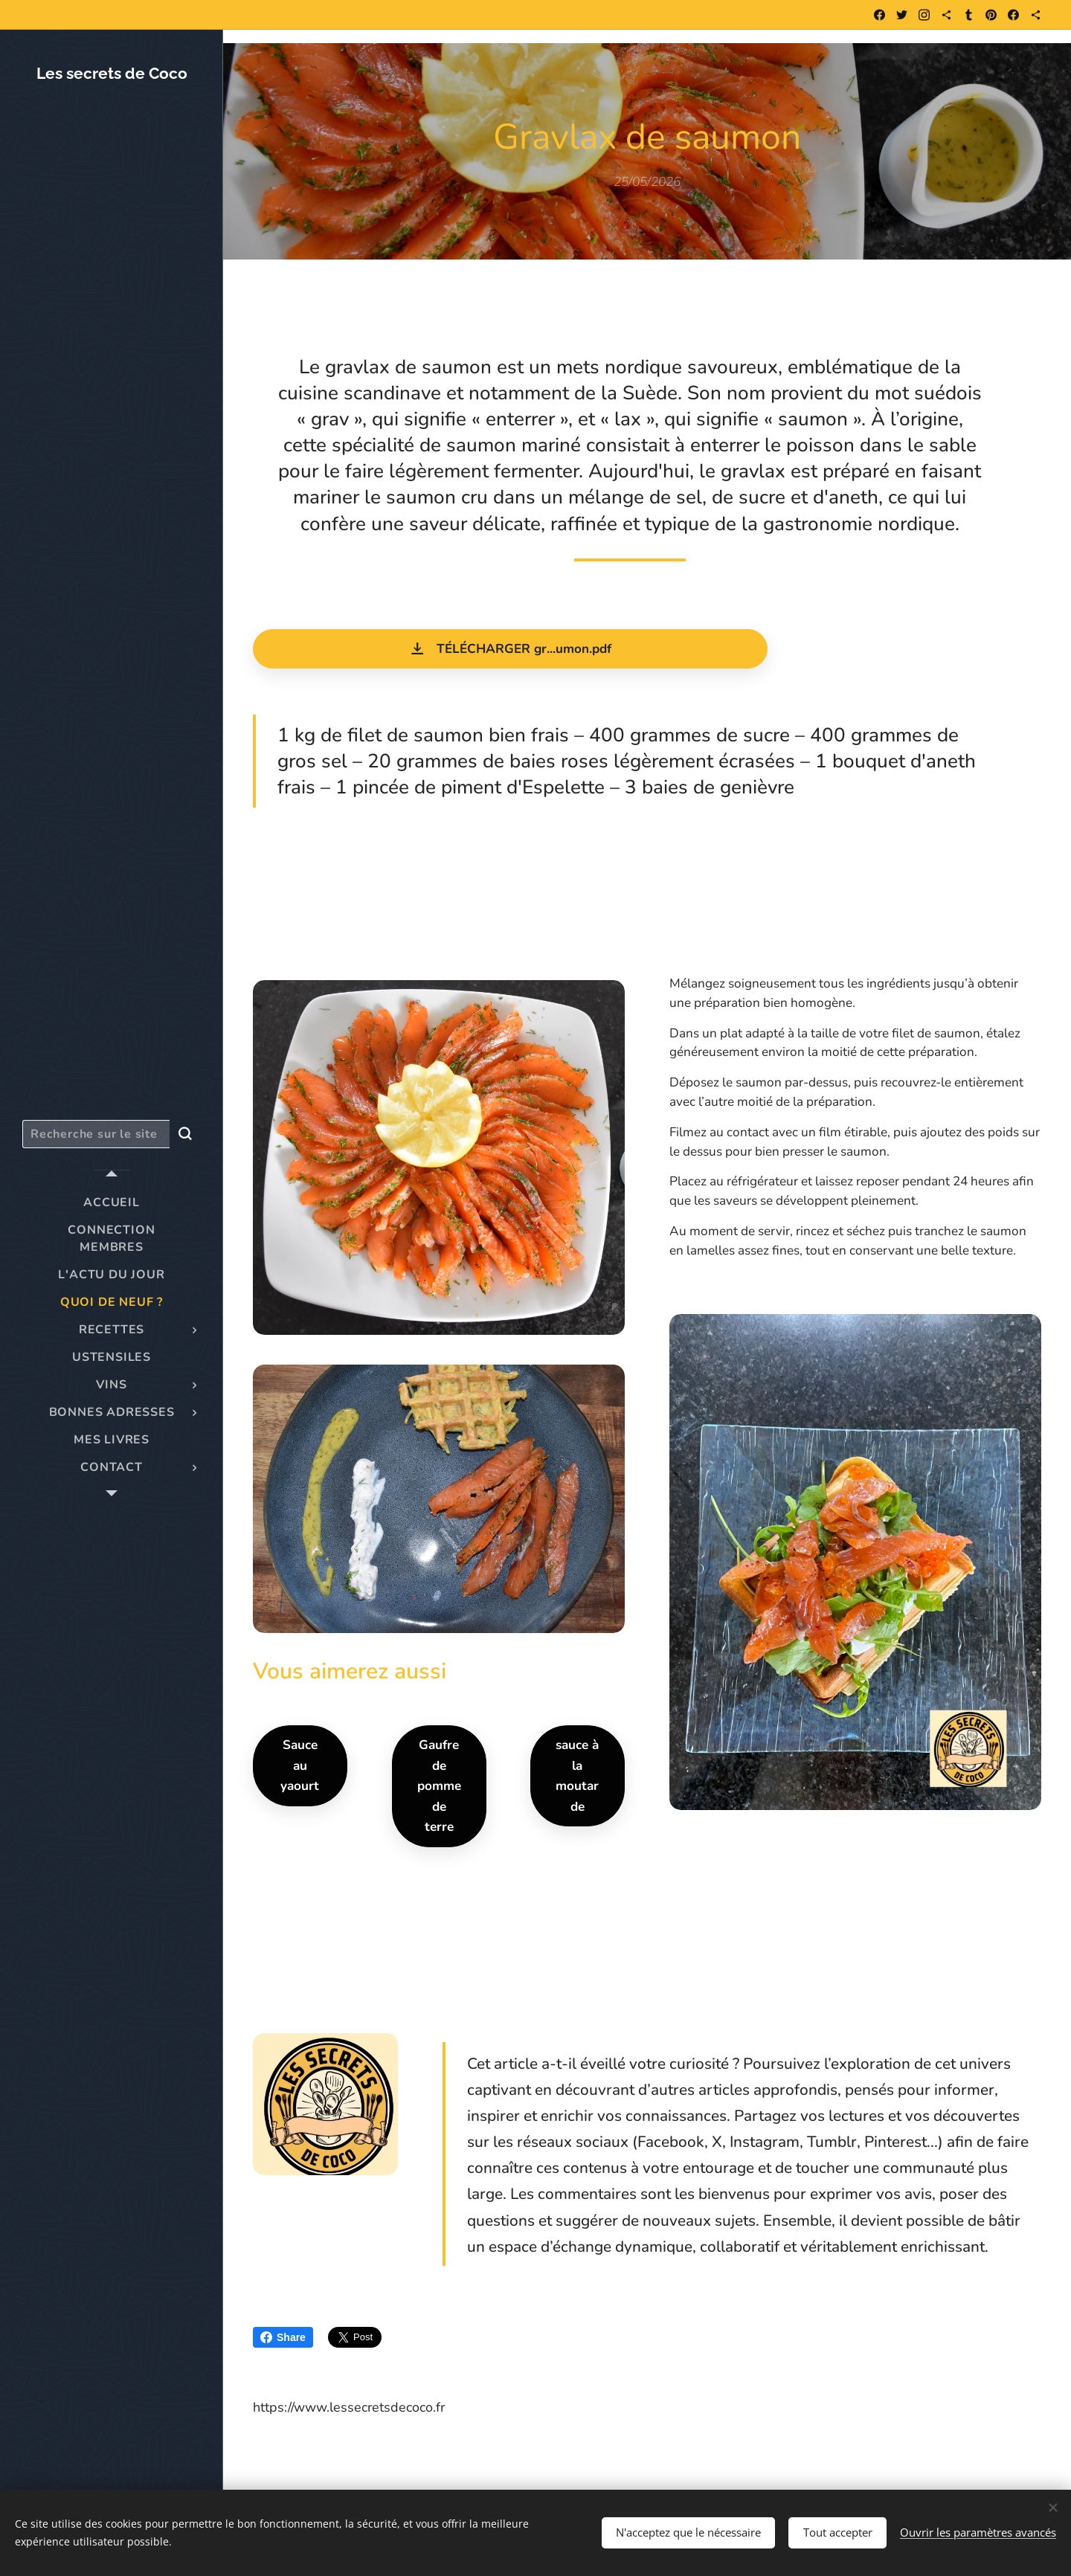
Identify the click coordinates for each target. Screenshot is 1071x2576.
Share (283, 2336)
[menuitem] (111, 1202)
